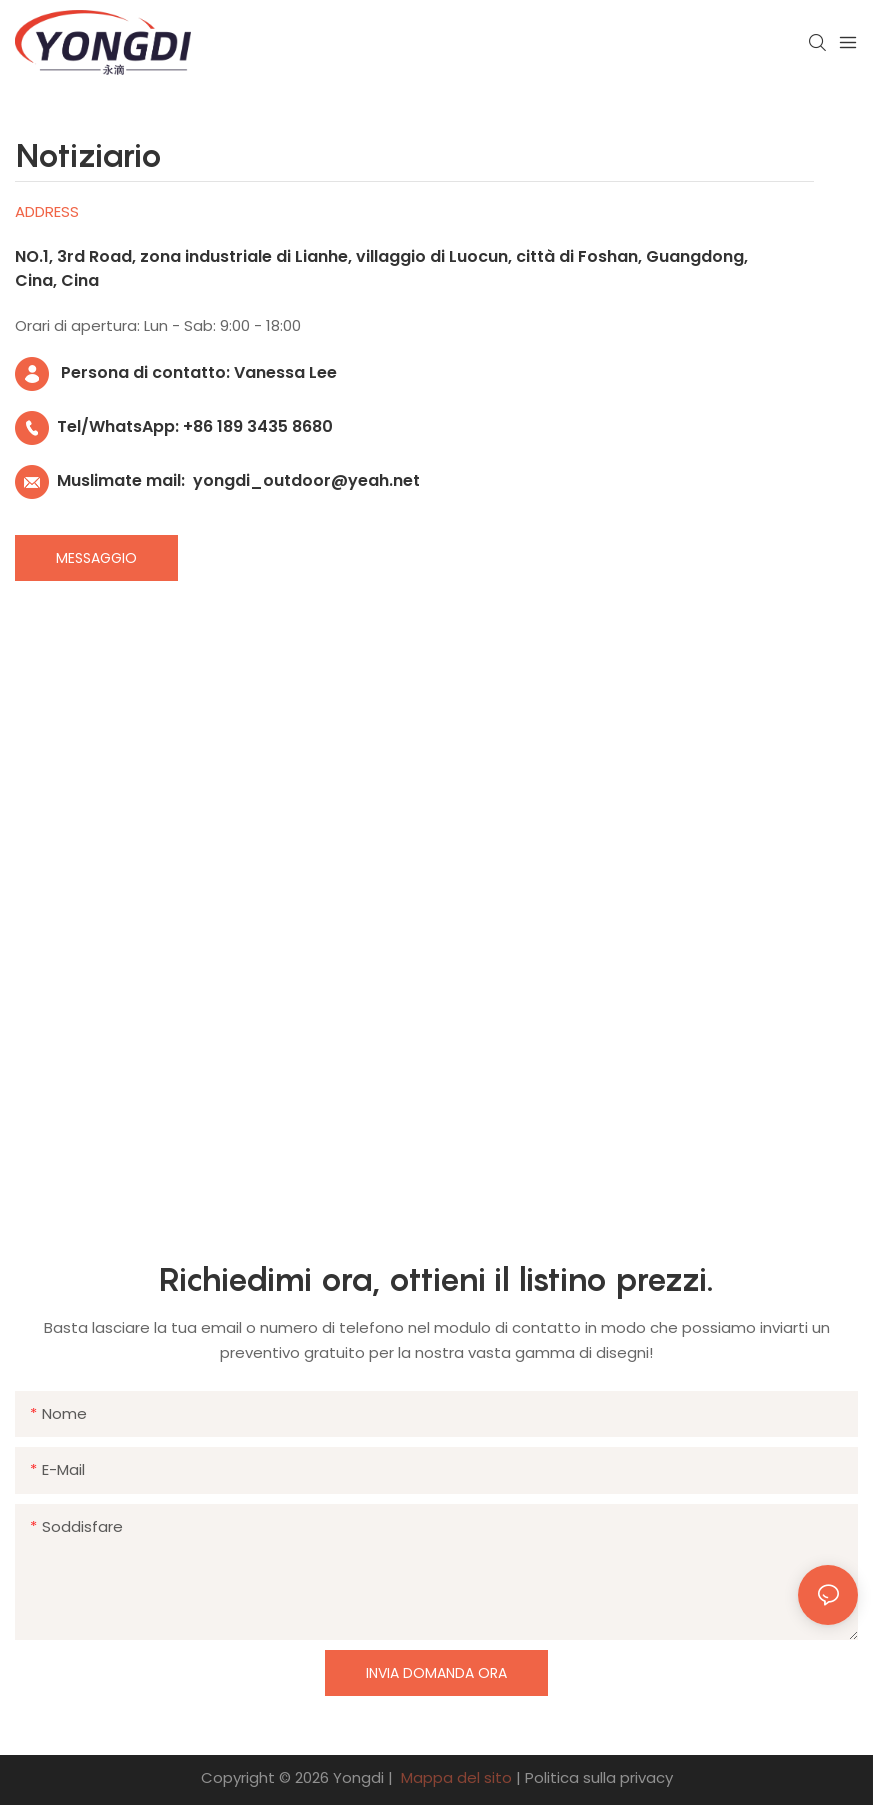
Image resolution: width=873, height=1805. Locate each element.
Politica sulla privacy (599, 1777)
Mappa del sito (456, 1777)
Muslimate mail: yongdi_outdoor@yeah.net (217, 480)
